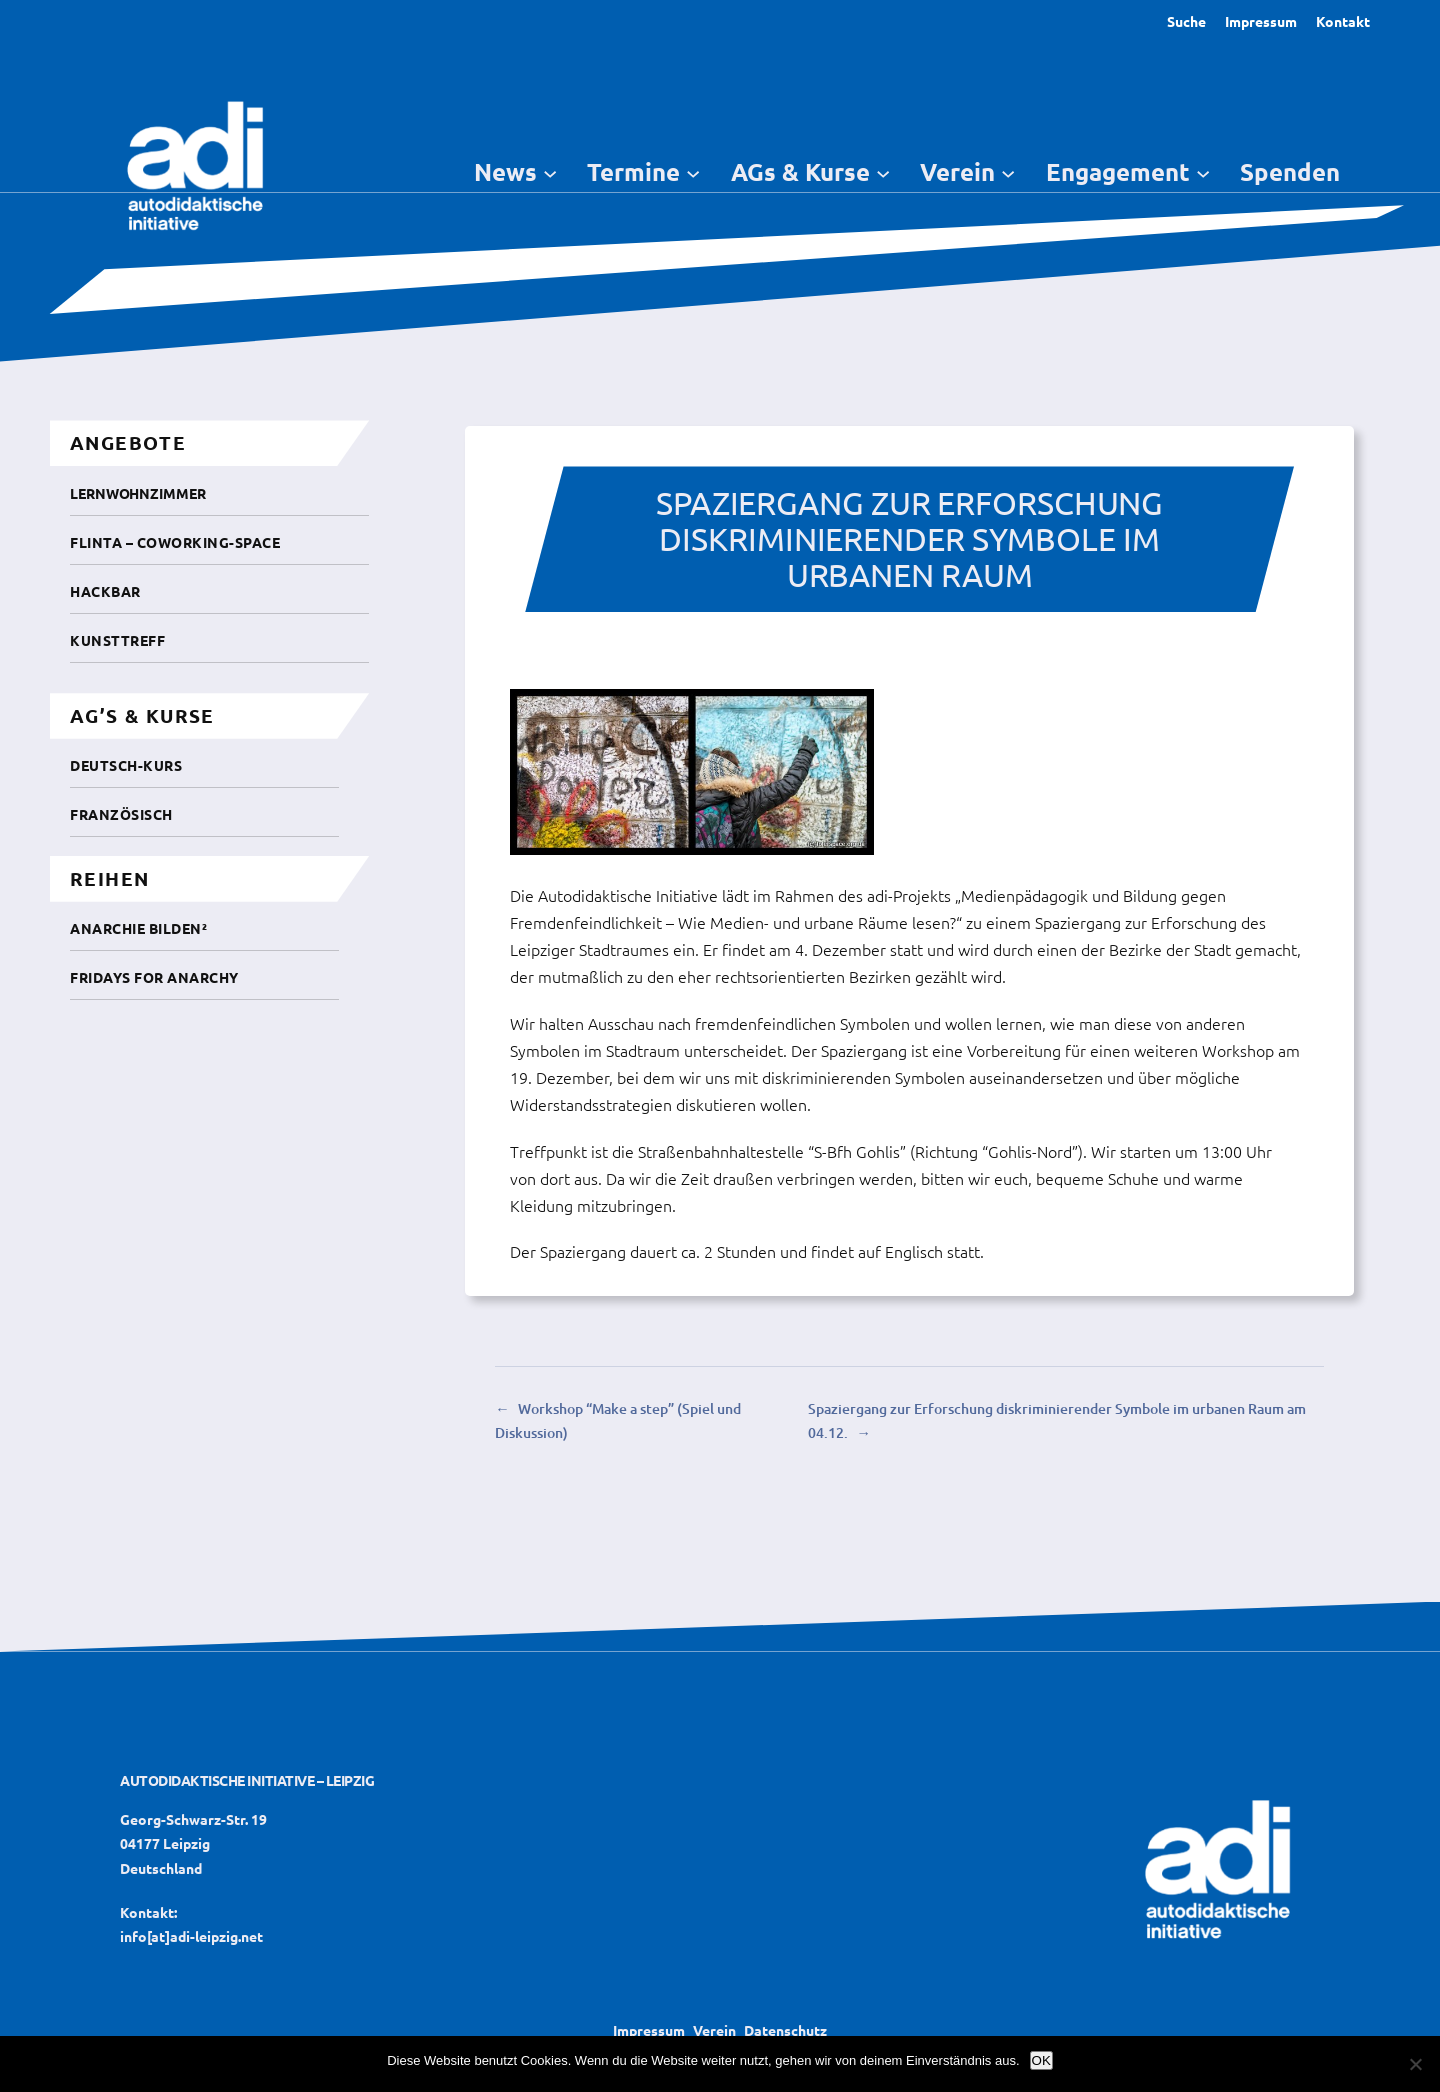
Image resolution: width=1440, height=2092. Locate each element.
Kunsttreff (117, 640)
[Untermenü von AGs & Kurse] (883, 172)
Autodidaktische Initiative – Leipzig (247, 1780)
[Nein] (1415, 2064)
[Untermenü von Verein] (1008, 172)
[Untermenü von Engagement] (1203, 172)
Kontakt (1343, 21)
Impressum (1261, 21)
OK (1041, 2060)
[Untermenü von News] (550, 172)
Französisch (121, 814)
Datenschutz (785, 2030)
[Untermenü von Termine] (693, 172)
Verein (714, 2030)
